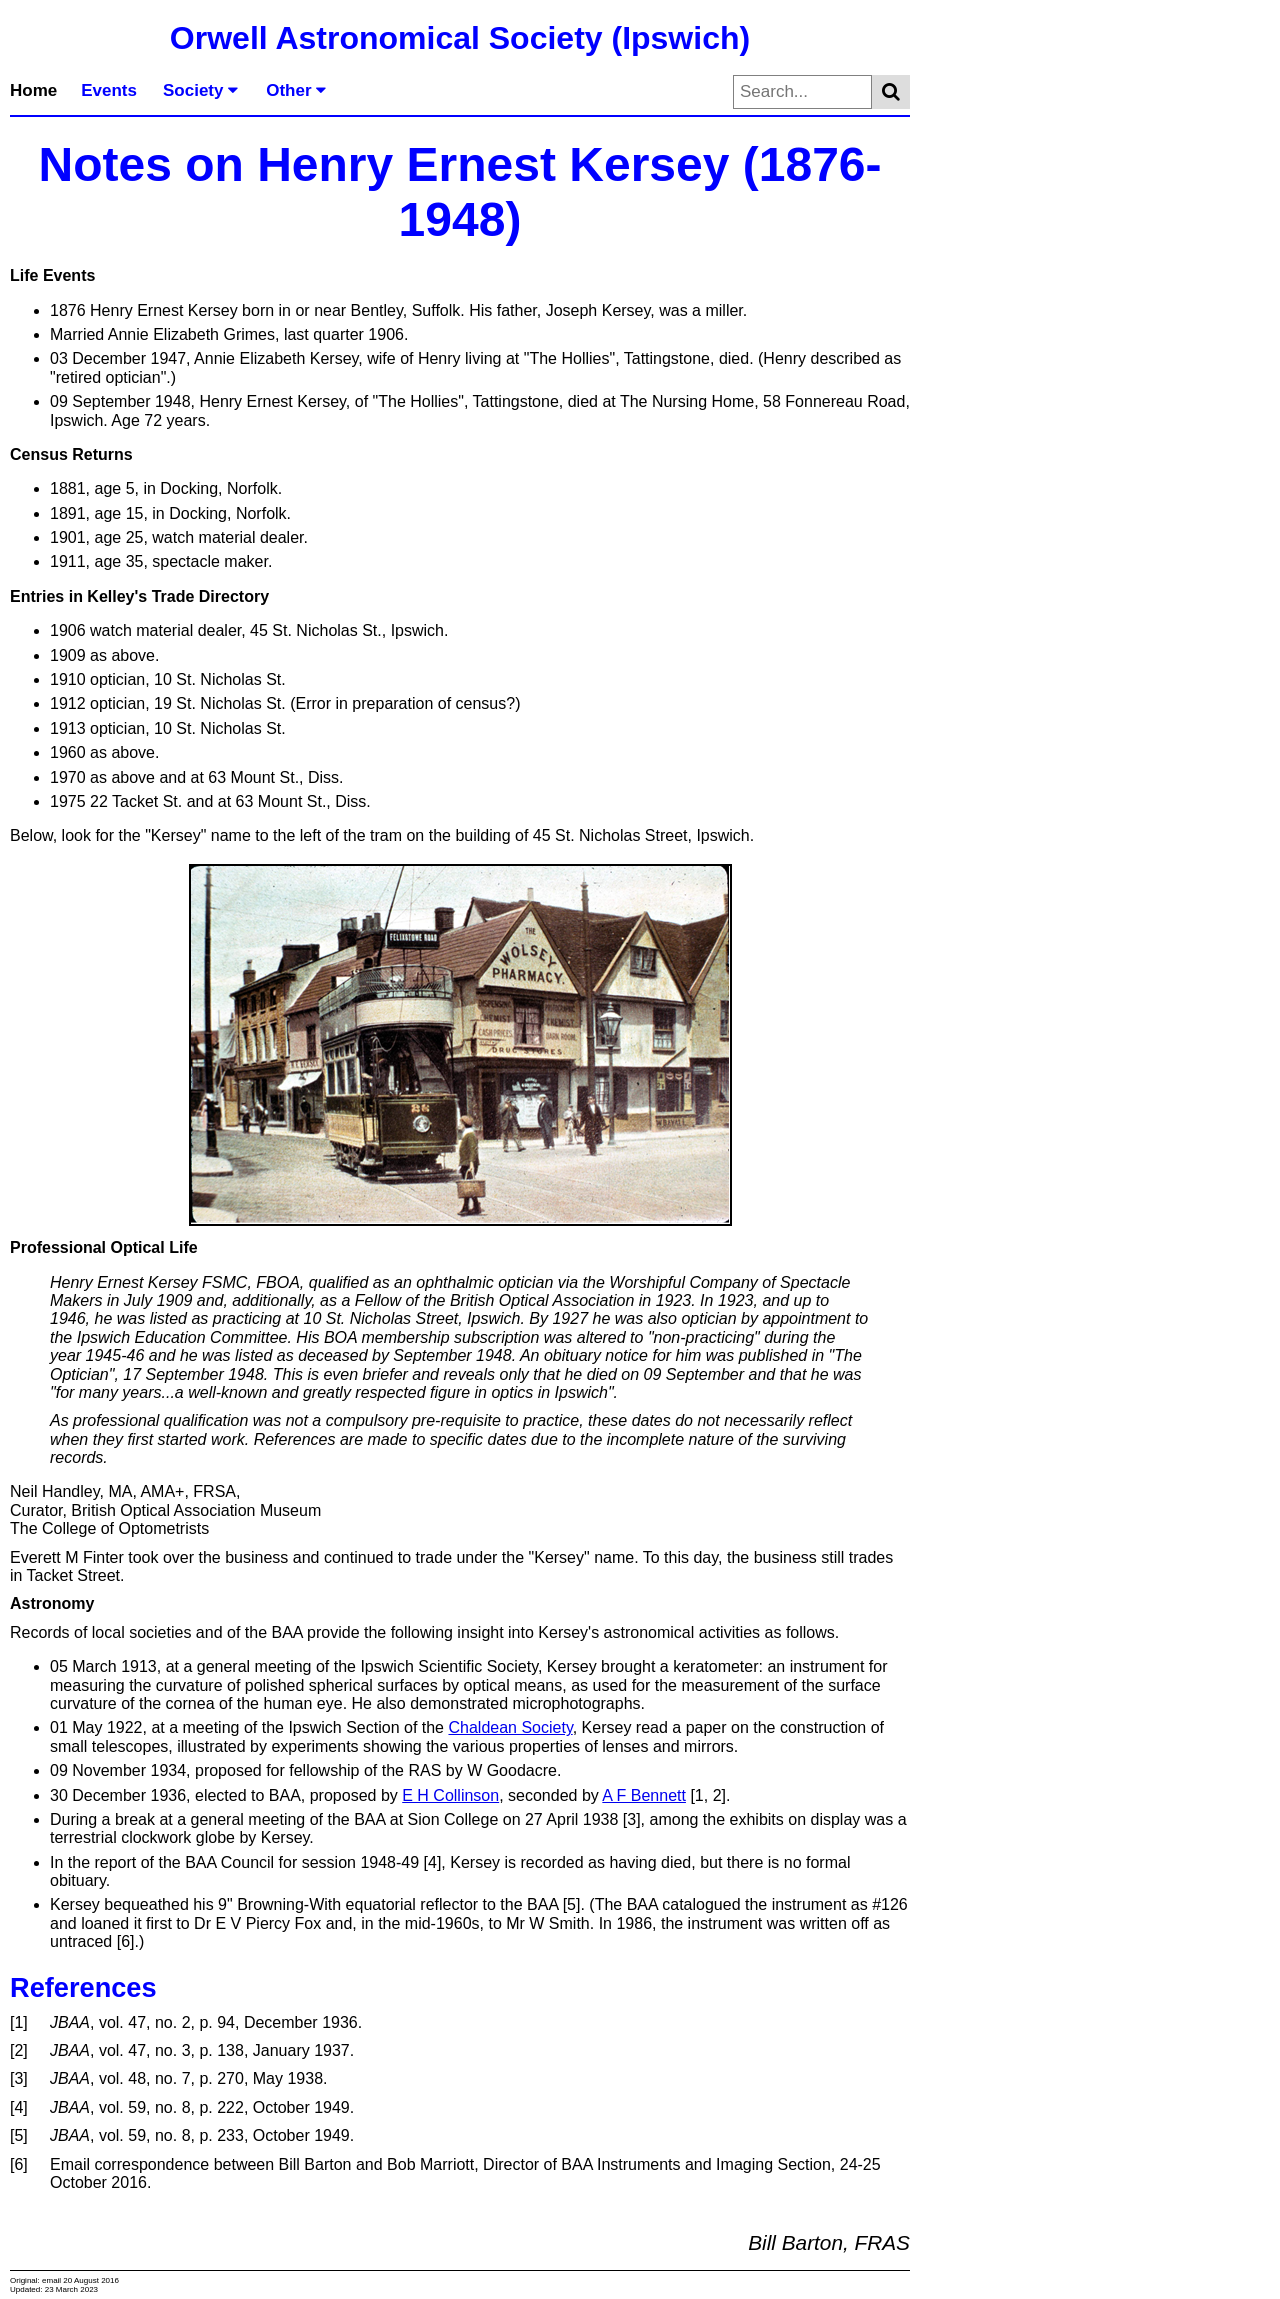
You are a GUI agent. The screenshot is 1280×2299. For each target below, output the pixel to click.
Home (33, 90)
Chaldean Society (510, 1727)
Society (200, 90)
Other (296, 90)
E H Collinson (450, 1795)
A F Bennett (644, 1795)
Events (109, 90)
